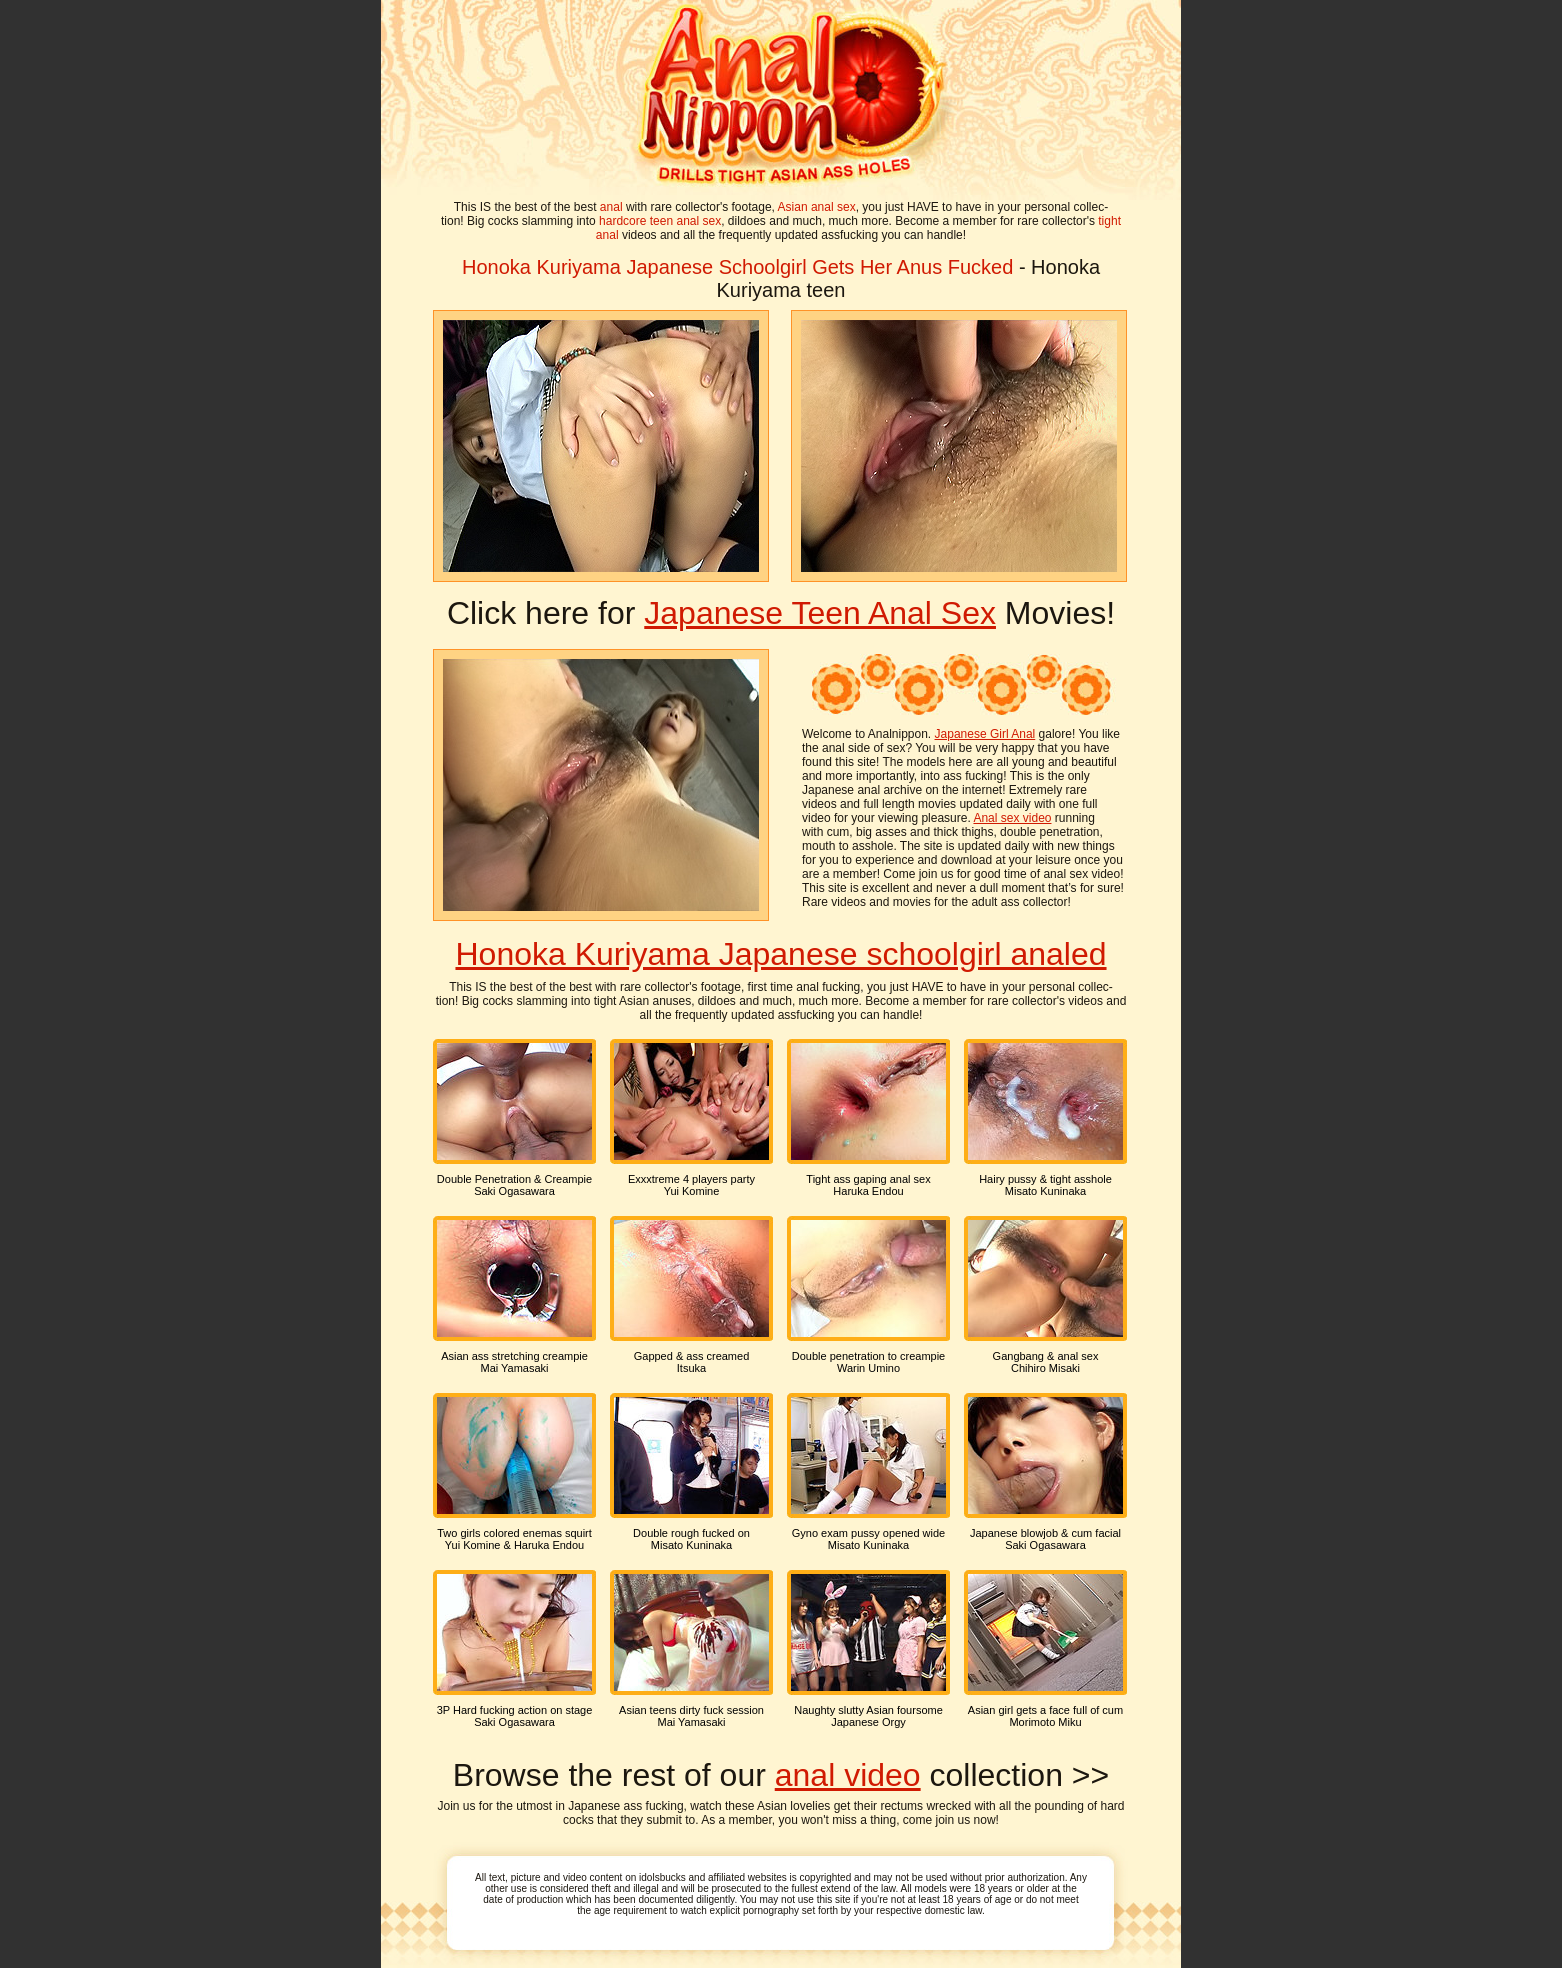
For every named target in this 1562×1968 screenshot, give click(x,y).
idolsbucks (662, 1877)
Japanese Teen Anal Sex (820, 613)
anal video (848, 1775)
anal (611, 207)
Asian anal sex (817, 207)
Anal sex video (1012, 818)
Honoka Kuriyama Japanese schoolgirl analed (780, 954)
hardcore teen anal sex (660, 221)
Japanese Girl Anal (985, 734)
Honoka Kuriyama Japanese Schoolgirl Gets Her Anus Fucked (737, 267)
